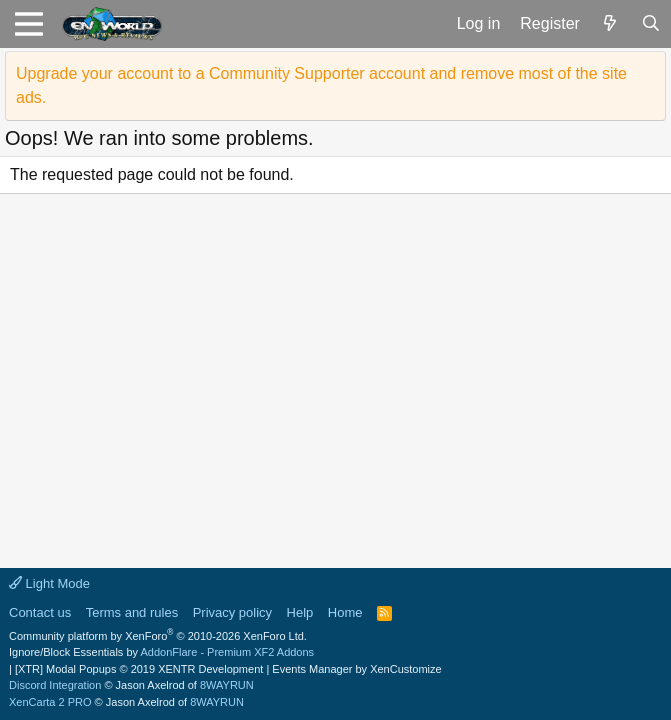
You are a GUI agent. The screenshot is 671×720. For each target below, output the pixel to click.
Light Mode (49, 583)
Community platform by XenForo (158, 636)
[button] (28, 24)
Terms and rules (132, 612)
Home (345, 612)
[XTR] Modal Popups (139, 669)
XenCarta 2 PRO (50, 702)
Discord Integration (55, 685)
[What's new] (610, 24)
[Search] (650, 24)
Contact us (40, 612)
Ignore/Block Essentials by (161, 652)
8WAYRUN (227, 685)
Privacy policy (232, 612)
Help (300, 612)
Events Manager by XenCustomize (356, 669)
